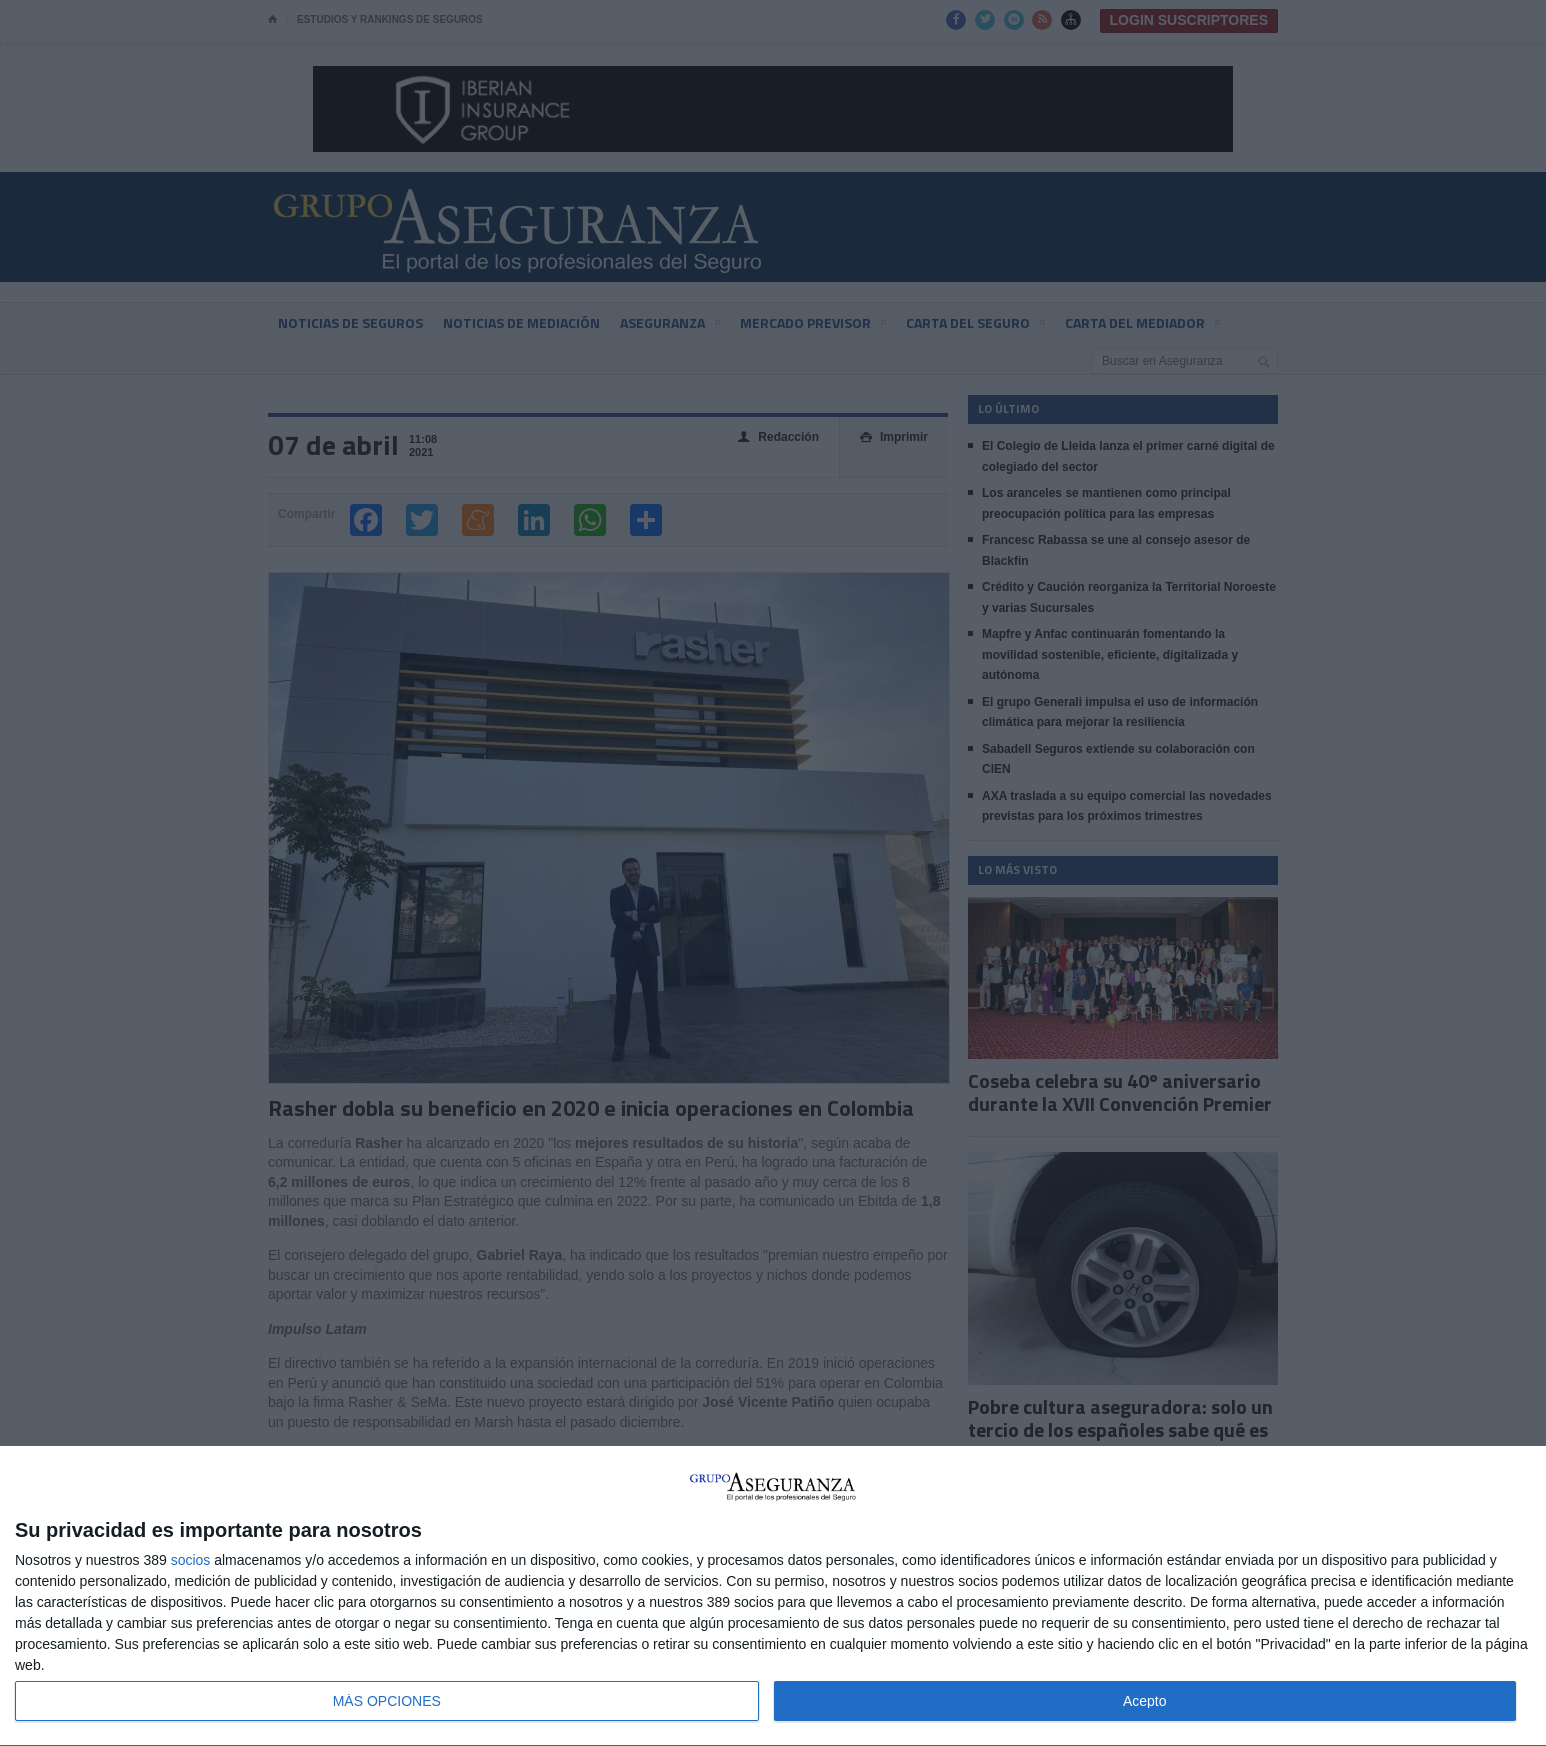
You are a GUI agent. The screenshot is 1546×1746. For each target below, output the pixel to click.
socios (191, 1560)
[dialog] (773, 1596)
